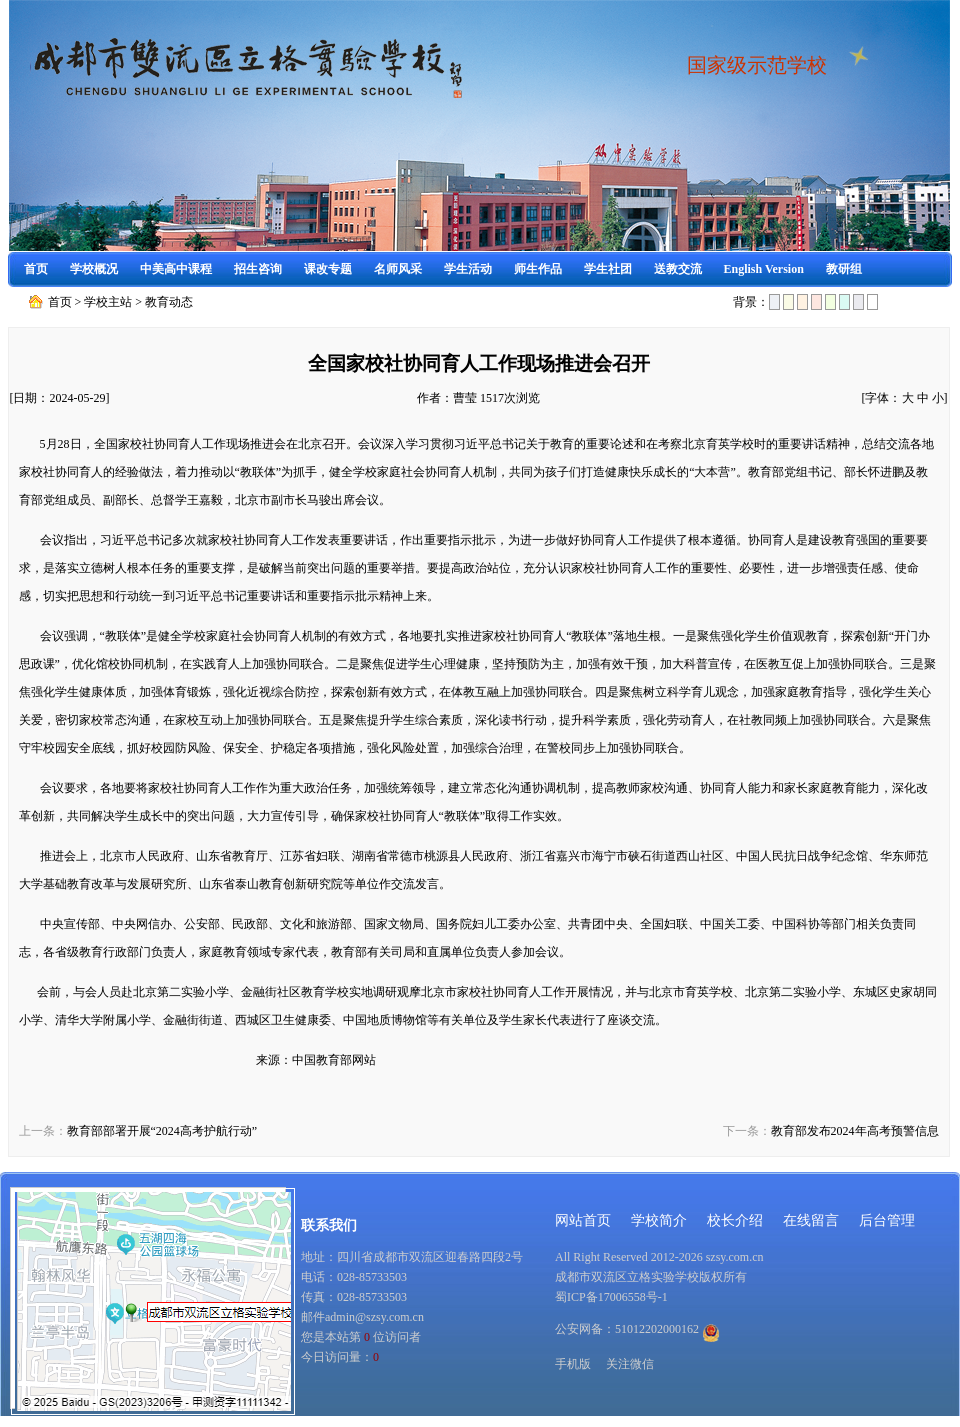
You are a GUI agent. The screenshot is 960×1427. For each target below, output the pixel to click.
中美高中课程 (176, 269)
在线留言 (811, 1220)
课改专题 (328, 269)
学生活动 (468, 269)
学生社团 (608, 269)
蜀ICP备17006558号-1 (611, 1297)
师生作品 (538, 269)
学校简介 (659, 1220)
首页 (36, 269)
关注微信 (630, 1364)
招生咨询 (258, 269)
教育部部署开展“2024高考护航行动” (162, 1131)
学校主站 (108, 302)
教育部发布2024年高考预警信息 (855, 1131)
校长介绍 (735, 1220)
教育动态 (169, 302)
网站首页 (583, 1220)
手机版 (573, 1364)
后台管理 (887, 1220)
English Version (764, 269)
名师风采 (398, 269)
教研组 (844, 269)
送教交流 (678, 269)
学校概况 (94, 269)
